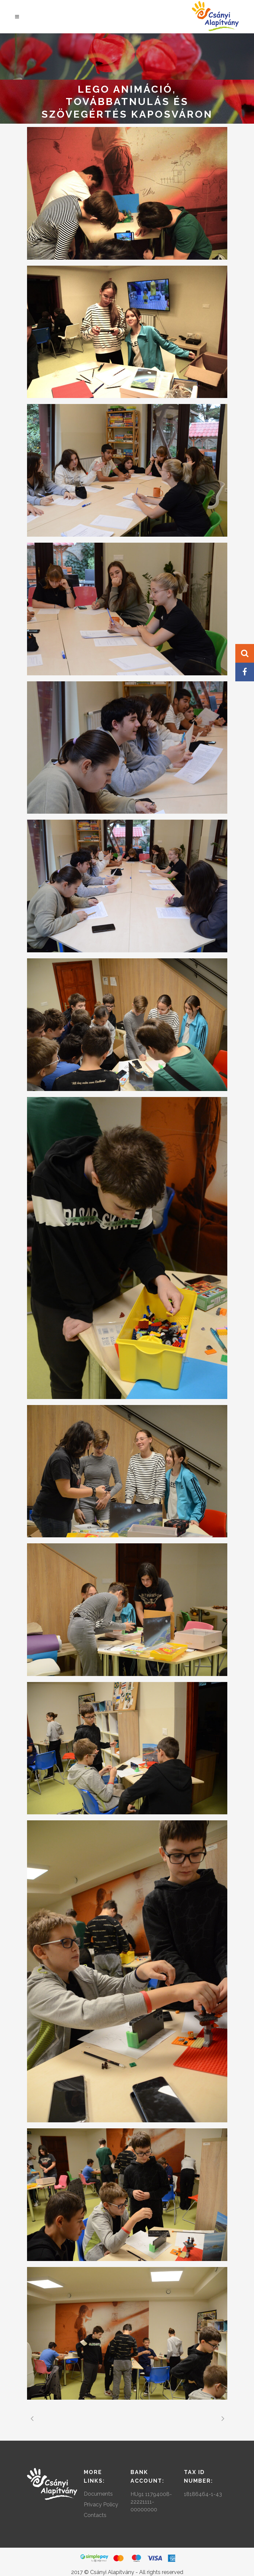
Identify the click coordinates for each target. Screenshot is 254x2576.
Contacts (95, 2515)
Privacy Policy (101, 2504)
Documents (98, 2494)
